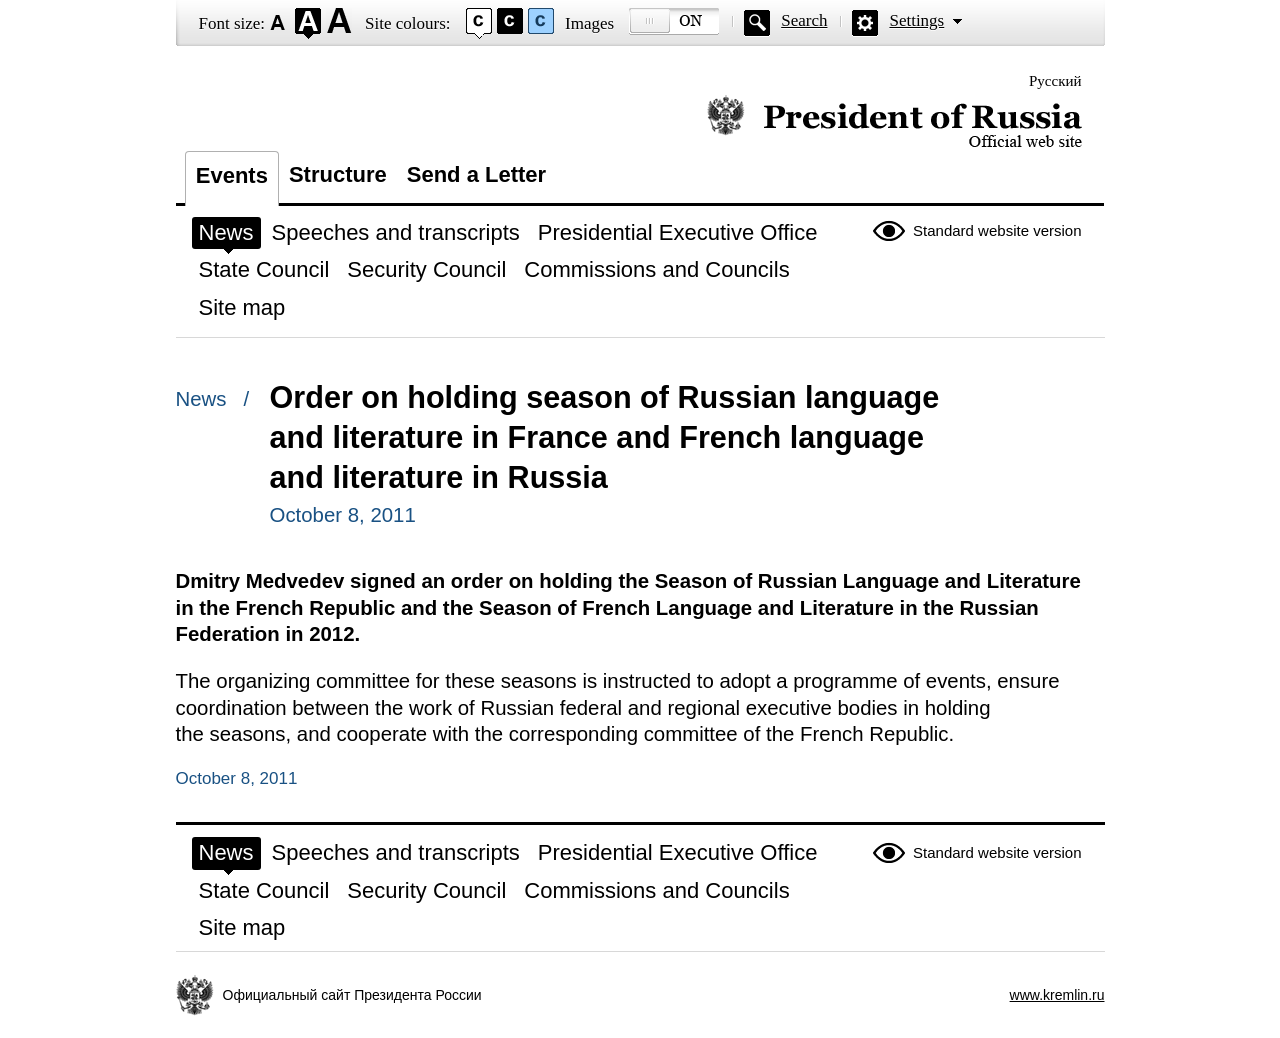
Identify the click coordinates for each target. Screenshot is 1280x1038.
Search (804, 20)
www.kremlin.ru (1057, 995)
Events (232, 175)
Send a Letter (476, 174)
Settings (916, 20)
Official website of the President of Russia (894, 122)
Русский (1055, 81)
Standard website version (997, 230)
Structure (338, 174)
